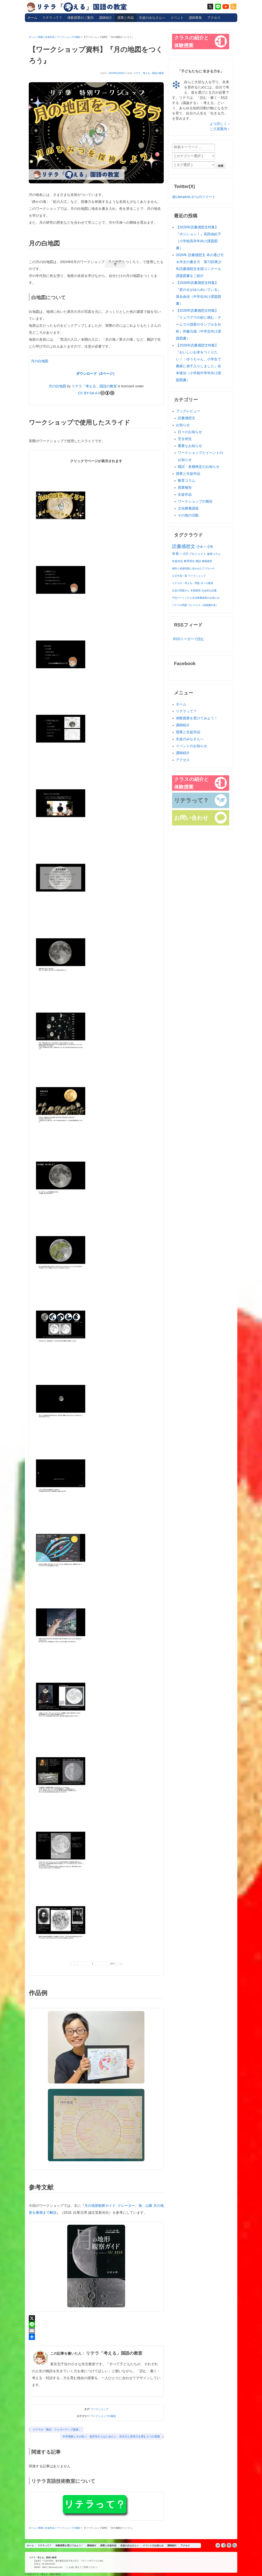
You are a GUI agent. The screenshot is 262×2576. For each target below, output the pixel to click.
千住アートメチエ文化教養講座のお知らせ (196, 597)
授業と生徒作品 (188, 474)
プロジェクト (197, 553)
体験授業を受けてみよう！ (197, 718)
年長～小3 (180, 554)
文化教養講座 (188, 508)
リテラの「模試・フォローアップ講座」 (56, 2429)
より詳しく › (219, 124)
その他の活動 (188, 515)
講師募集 (195, 17)
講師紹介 (105, 17)
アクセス (213, 17)
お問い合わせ (191, 818)
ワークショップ (99, 2409)
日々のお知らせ (190, 432)
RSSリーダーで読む (188, 639)
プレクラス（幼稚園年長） (203, 605)
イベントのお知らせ (191, 746)
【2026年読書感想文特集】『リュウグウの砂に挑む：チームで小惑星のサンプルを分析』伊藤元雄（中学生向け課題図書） (198, 324)
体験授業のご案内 (80, 17)
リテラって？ (52, 17)
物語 (198, 561)
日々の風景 (207, 583)
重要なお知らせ (190, 446)
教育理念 (189, 561)
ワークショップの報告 (103, 2416)
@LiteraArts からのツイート (194, 197)
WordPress (159, 2574)
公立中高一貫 (179, 575)
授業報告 (185, 487)
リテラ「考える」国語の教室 (149, 73)
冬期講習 (196, 590)
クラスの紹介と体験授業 (191, 41)
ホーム (32, 17)
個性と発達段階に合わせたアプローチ (193, 568)
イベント (177, 17)
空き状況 (185, 439)
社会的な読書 (209, 590)
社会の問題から (181, 590)
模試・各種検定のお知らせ (199, 467)
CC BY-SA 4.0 (96, 393)
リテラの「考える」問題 (186, 583)
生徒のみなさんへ (152, 17)
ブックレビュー (188, 411)
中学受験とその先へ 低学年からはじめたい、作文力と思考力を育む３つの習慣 (111, 2436)
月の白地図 (39, 361)
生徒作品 (185, 494)
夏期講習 (207, 561)
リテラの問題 (179, 605)
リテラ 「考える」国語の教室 (46, 2574)
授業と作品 (125, 17)
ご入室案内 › (219, 129)
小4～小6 (204, 546)
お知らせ (183, 425)
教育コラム (186, 481)
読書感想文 (186, 418)
